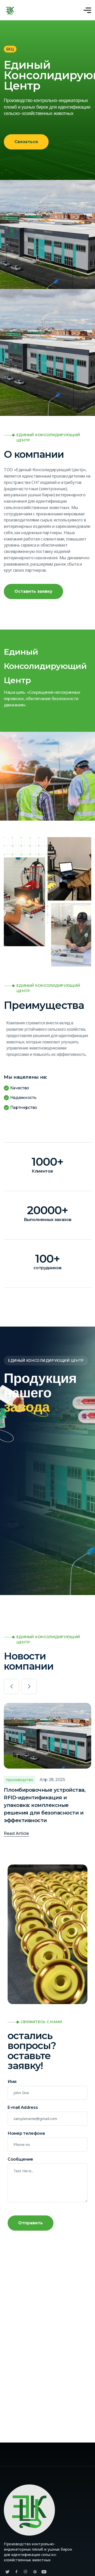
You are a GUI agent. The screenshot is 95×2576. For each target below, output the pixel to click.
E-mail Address (23, 2107)
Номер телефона (26, 2133)
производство (37, 1779)
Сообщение (20, 2159)
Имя (12, 2081)
